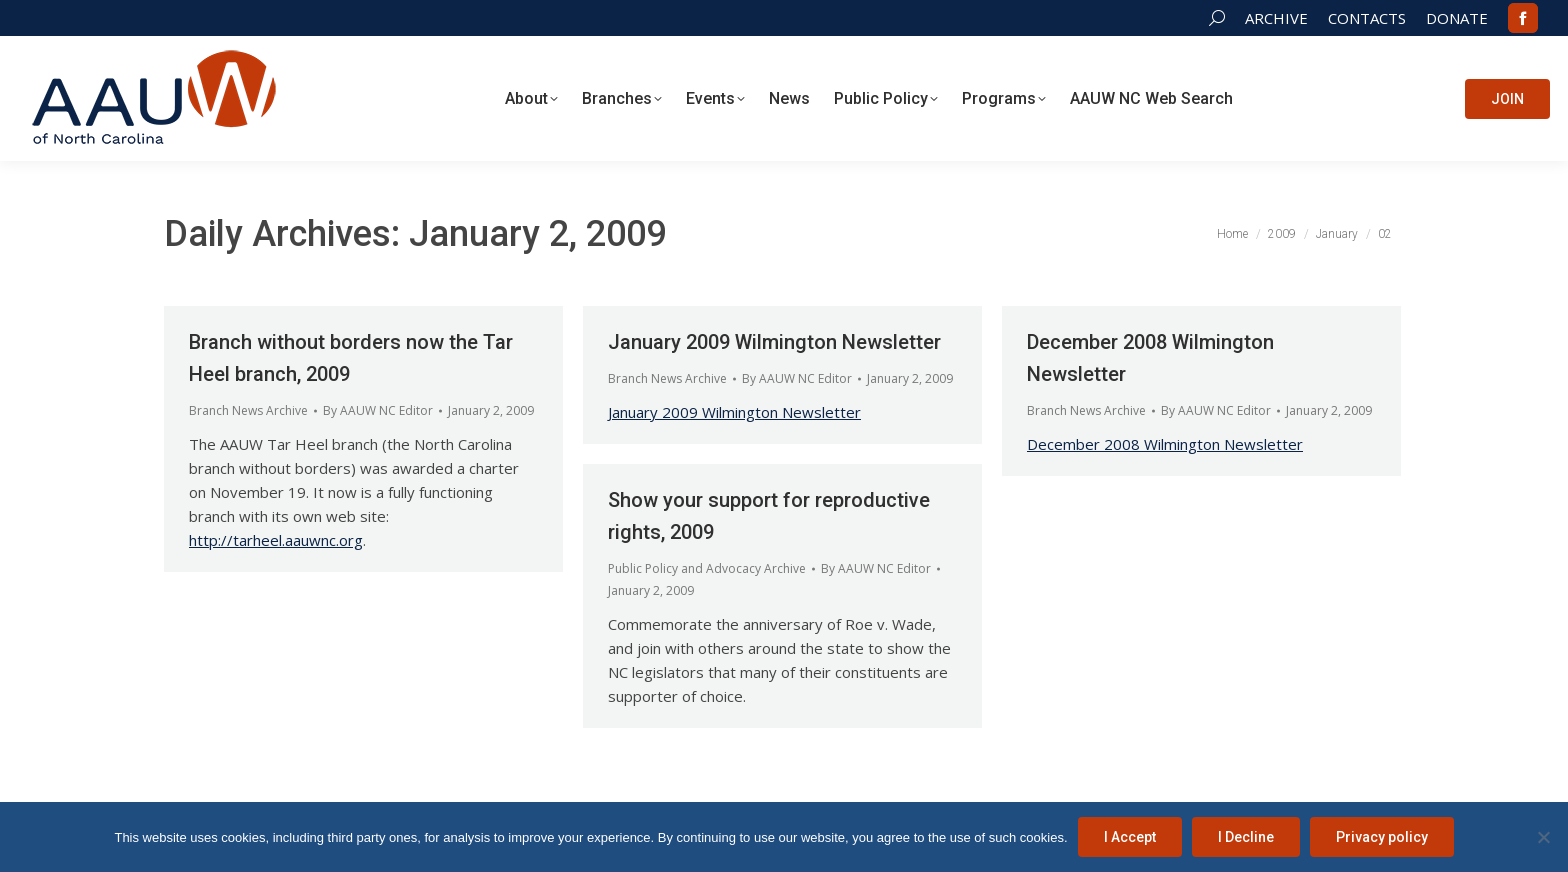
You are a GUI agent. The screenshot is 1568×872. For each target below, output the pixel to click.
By (378, 410)
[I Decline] (1543, 837)
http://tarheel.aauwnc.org (276, 540)
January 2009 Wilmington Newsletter (774, 342)
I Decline (1246, 837)
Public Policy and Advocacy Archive (707, 568)
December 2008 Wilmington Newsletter (1165, 444)
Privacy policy (1382, 837)
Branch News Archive (248, 410)
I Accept (1130, 837)
